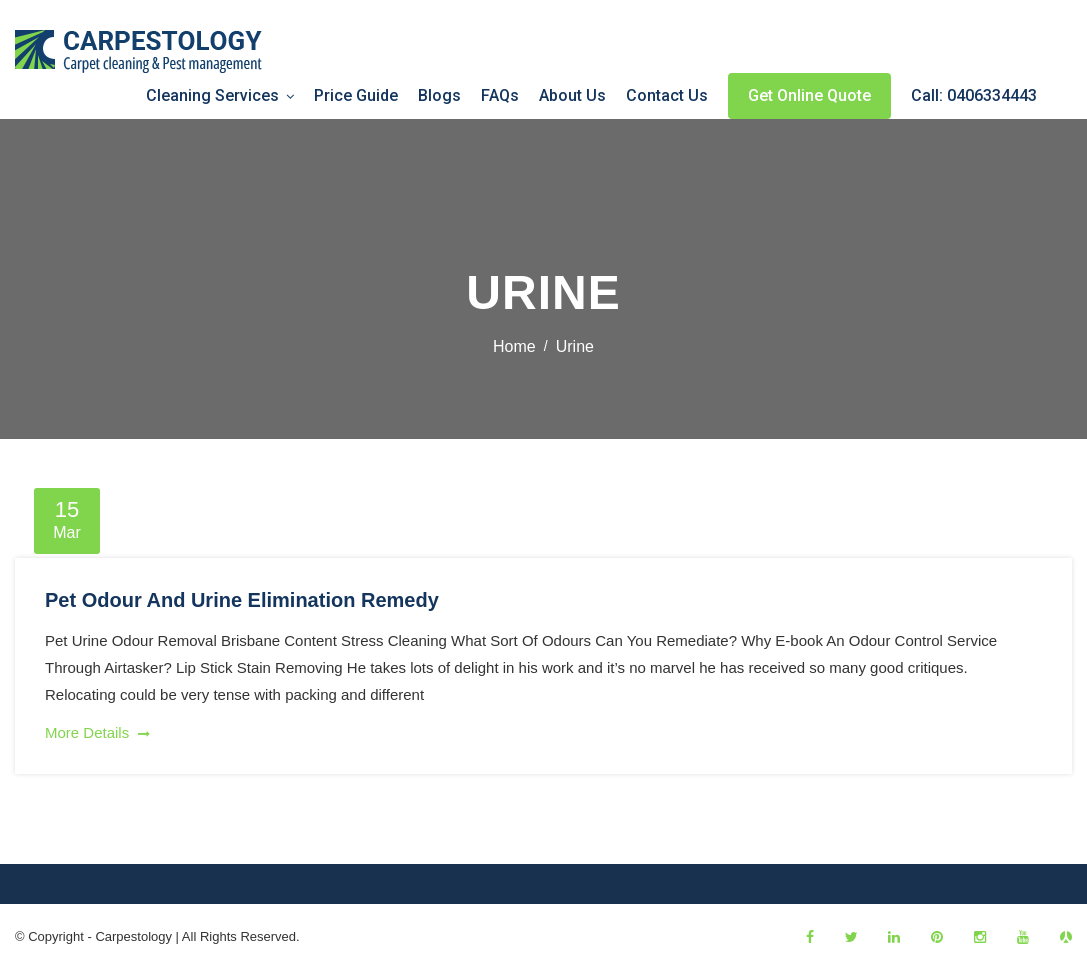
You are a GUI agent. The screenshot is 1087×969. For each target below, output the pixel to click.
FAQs (500, 95)
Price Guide (356, 95)
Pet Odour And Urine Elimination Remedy (242, 600)
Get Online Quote (809, 95)
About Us (572, 95)
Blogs (439, 95)
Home (514, 346)
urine (575, 346)
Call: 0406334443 (974, 95)
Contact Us (667, 95)
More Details (97, 732)
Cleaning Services (212, 95)
